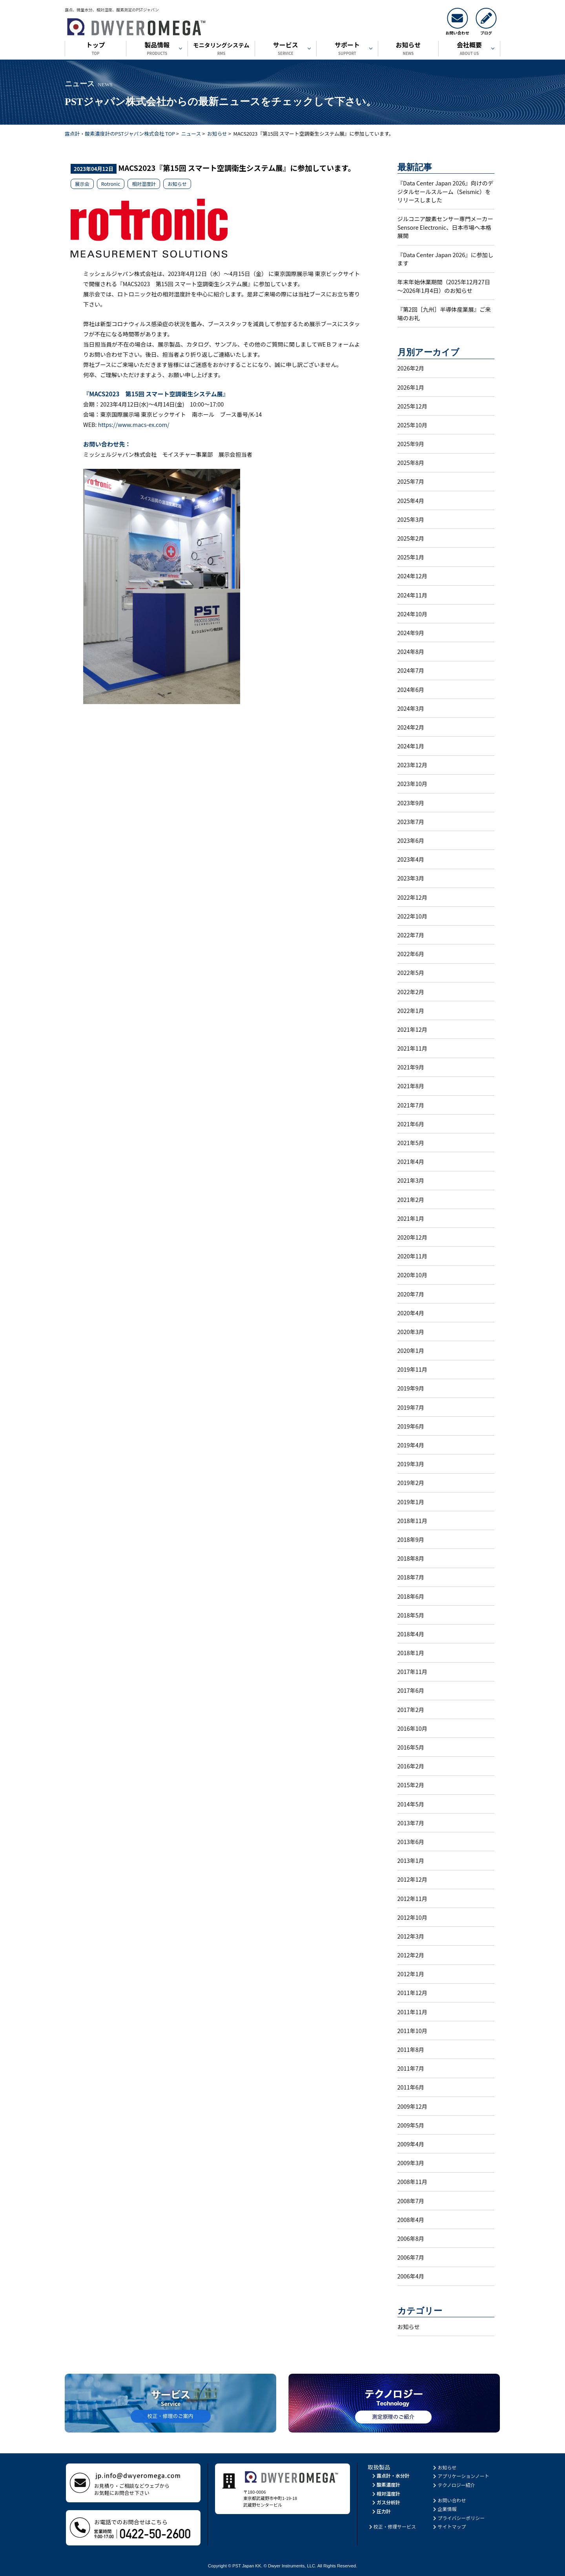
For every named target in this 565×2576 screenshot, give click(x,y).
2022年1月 (411, 1010)
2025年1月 (411, 557)
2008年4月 (411, 2219)
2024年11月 (412, 595)
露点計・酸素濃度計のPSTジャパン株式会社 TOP (120, 133)
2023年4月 (411, 859)
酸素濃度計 (385, 2484)
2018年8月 (411, 1558)
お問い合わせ (449, 2500)
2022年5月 (411, 972)
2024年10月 (412, 614)
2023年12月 (412, 765)
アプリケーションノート (460, 2476)
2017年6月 (411, 1690)
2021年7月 (411, 1105)
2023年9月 (411, 803)
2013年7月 (411, 1823)
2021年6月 (411, 1124)
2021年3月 (411, 1180)
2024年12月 (412, 576)
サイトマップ (449, 2526)
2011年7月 (411, 2068)
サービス (285, 49)
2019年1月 (411, 1502)
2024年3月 (411, 708)
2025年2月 (411, 538)
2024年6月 (411, 689)
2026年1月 (411, 387)
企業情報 (444, 2508)
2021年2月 (411, 1199)
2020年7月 (411, 1294)
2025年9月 (411, 443)
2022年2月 (411, 992)
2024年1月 (411, 746)
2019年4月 (411, 1445)
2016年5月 (411, 1747)
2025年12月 (412, 406)
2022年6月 (411, 953)
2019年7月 (411, 1407)
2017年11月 (412, 1671)
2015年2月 (411, 1785)
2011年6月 (411, 2087)
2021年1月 (411, 1218)
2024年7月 (411, 670)
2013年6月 (411, 1841)
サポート (347, 49)
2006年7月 (411, 2257)
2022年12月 (412, 897)
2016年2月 (411, 1766)
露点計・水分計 (390, 2475)
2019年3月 (411, 1464)
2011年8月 (411, 2049)
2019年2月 (411, 1482)
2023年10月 (412, 783)
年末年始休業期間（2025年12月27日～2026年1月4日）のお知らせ (443, 286)
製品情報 (157, 49)
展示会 (82, 183)
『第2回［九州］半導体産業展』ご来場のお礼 (444, 313)
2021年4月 (411, 1161)
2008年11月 (412, 2181)
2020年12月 (412, 1237)
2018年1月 (411, 1652)
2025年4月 (411, 500)
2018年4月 (411, 1634)
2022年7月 (411, 935)
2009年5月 (411, 2125)
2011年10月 (412, 2030)
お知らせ (408, 49)
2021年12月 (412, 1029)
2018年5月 (411, 1615)
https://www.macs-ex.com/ (134, 424)
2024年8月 (411, 651)
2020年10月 (412, 1275)
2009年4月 (411, 2144)
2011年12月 (412, 1992)
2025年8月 (411, 462)
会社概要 (469, 49)
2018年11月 (412, 1520)
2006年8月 (411, 2238)
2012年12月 (412, 1879)
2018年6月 (411, 1596)
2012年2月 (411, 1955)
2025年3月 (411, 519)
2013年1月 (411, 1860)
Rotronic (110, 183)
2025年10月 (412, 425)
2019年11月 (412, 1369)
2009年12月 (412, 2106)
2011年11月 (412, 2012)
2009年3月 (411, 2162)
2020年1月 (411, 1350)
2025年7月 (411, 481)
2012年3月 (411, 1936)
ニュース (191, 133)
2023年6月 (411, 840)
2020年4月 (411, 1313)
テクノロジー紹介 (453, 2485)
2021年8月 (411, 1086)
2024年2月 (411, 727)
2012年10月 (412, 1917)
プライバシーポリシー (458, 2517)
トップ (95, 49)
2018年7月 (411, 1577)
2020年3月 (411, 1331)
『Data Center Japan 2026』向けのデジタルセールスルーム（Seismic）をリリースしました (445, 191)
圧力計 (381, 2511)
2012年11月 (412, 1898)
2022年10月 (412, 916)
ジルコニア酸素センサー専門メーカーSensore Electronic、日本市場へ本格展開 (445, 227)
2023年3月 (411, 878)
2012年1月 (411, 1974)
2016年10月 (412, 1728)
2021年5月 (411, 1142)
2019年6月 (411, 1426)
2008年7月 (411, 2201)
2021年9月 (411, 1067)
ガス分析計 (385, 2502)
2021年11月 (412, 1048)
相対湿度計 (144, 183)
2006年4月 (411, 2276)
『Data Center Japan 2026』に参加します (445, 259)
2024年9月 (411, 632)
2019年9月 (411, 1388)
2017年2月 (411, 1709)
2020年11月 (412, 1256)
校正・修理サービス (392, 2526)
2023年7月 (411, 821)
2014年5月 (411, 1804)
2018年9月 (411, 1539)
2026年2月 (411, 368)
